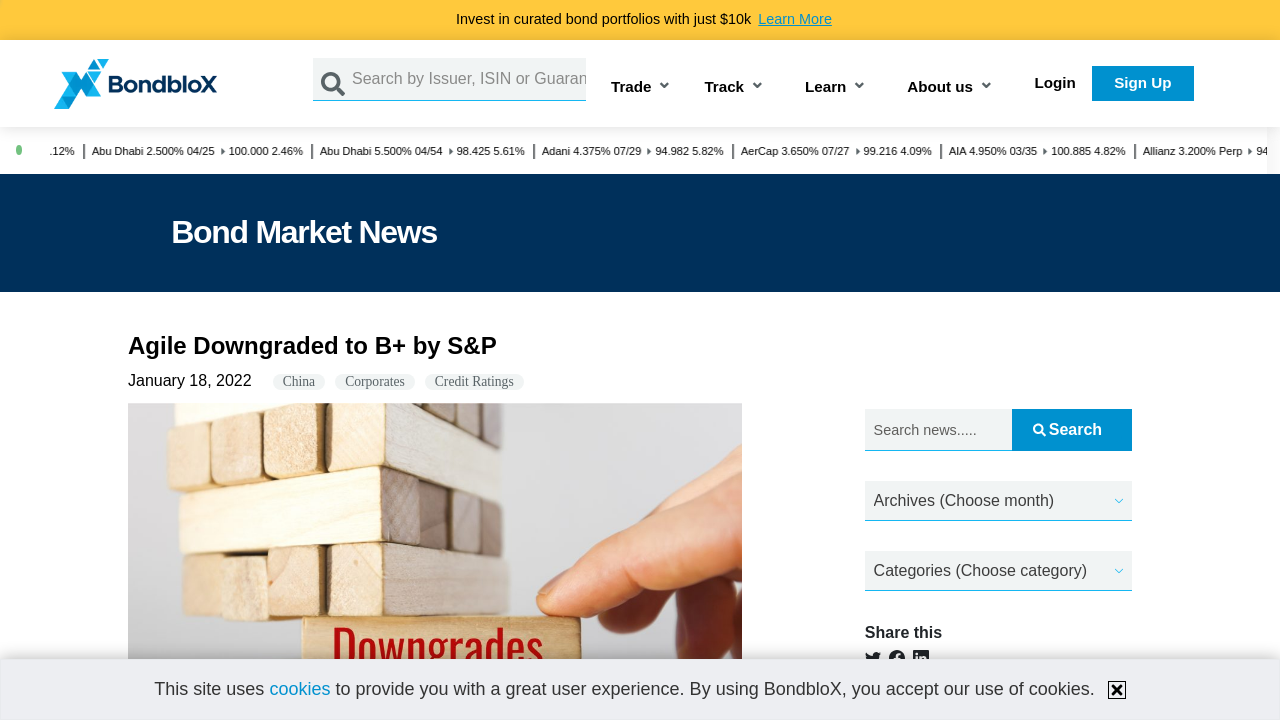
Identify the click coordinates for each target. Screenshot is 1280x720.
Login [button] (1055, 82)
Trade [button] (631, 87)
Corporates (375, 381)
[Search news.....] (939, 430)
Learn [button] (825, 87)
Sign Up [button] (1142, 82)
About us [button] (940, 87)
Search (1067, 429)
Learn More (795, 19)
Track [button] (724, 87)
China (299, 381)
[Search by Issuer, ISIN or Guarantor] (469, 79)
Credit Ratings (474, 381)
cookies (299, 689)
